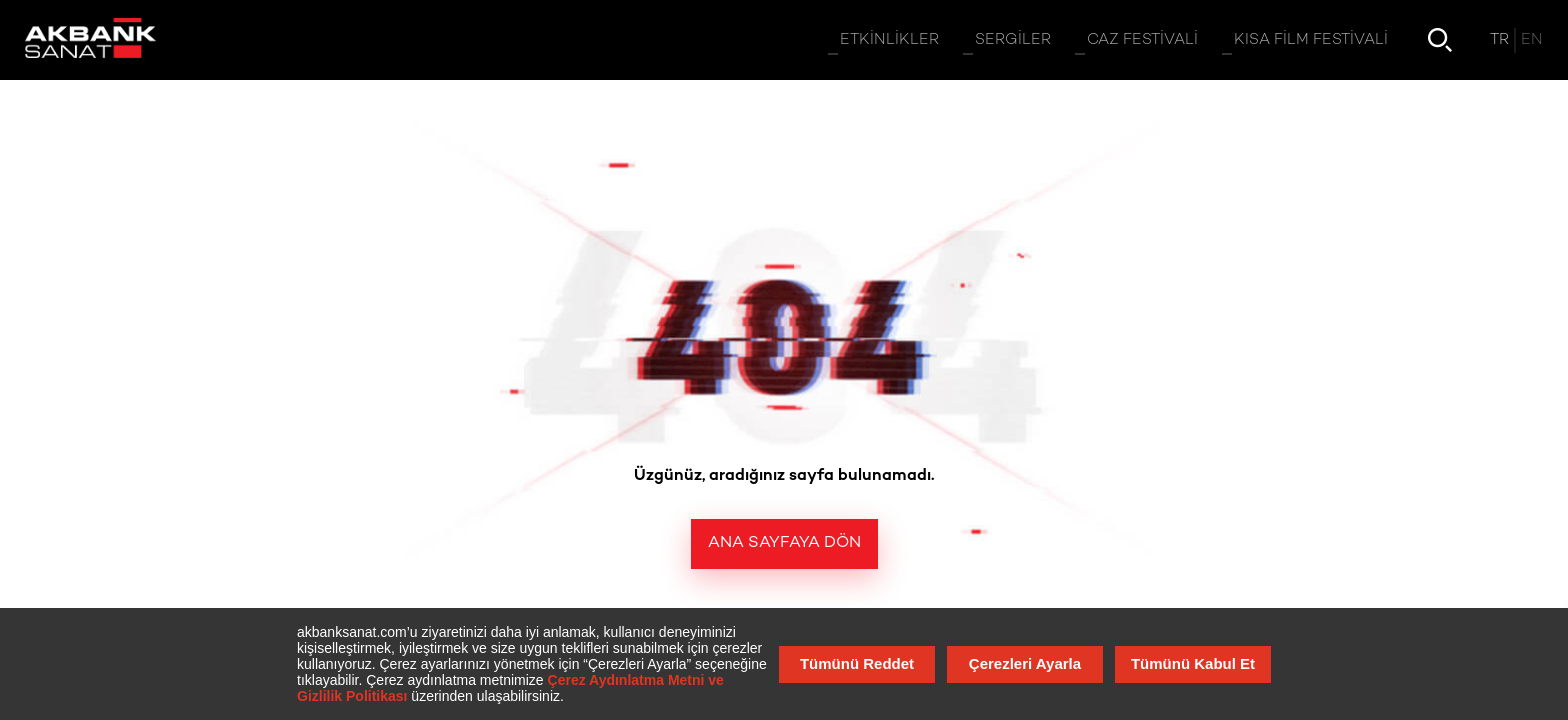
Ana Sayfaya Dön (784, 543)
